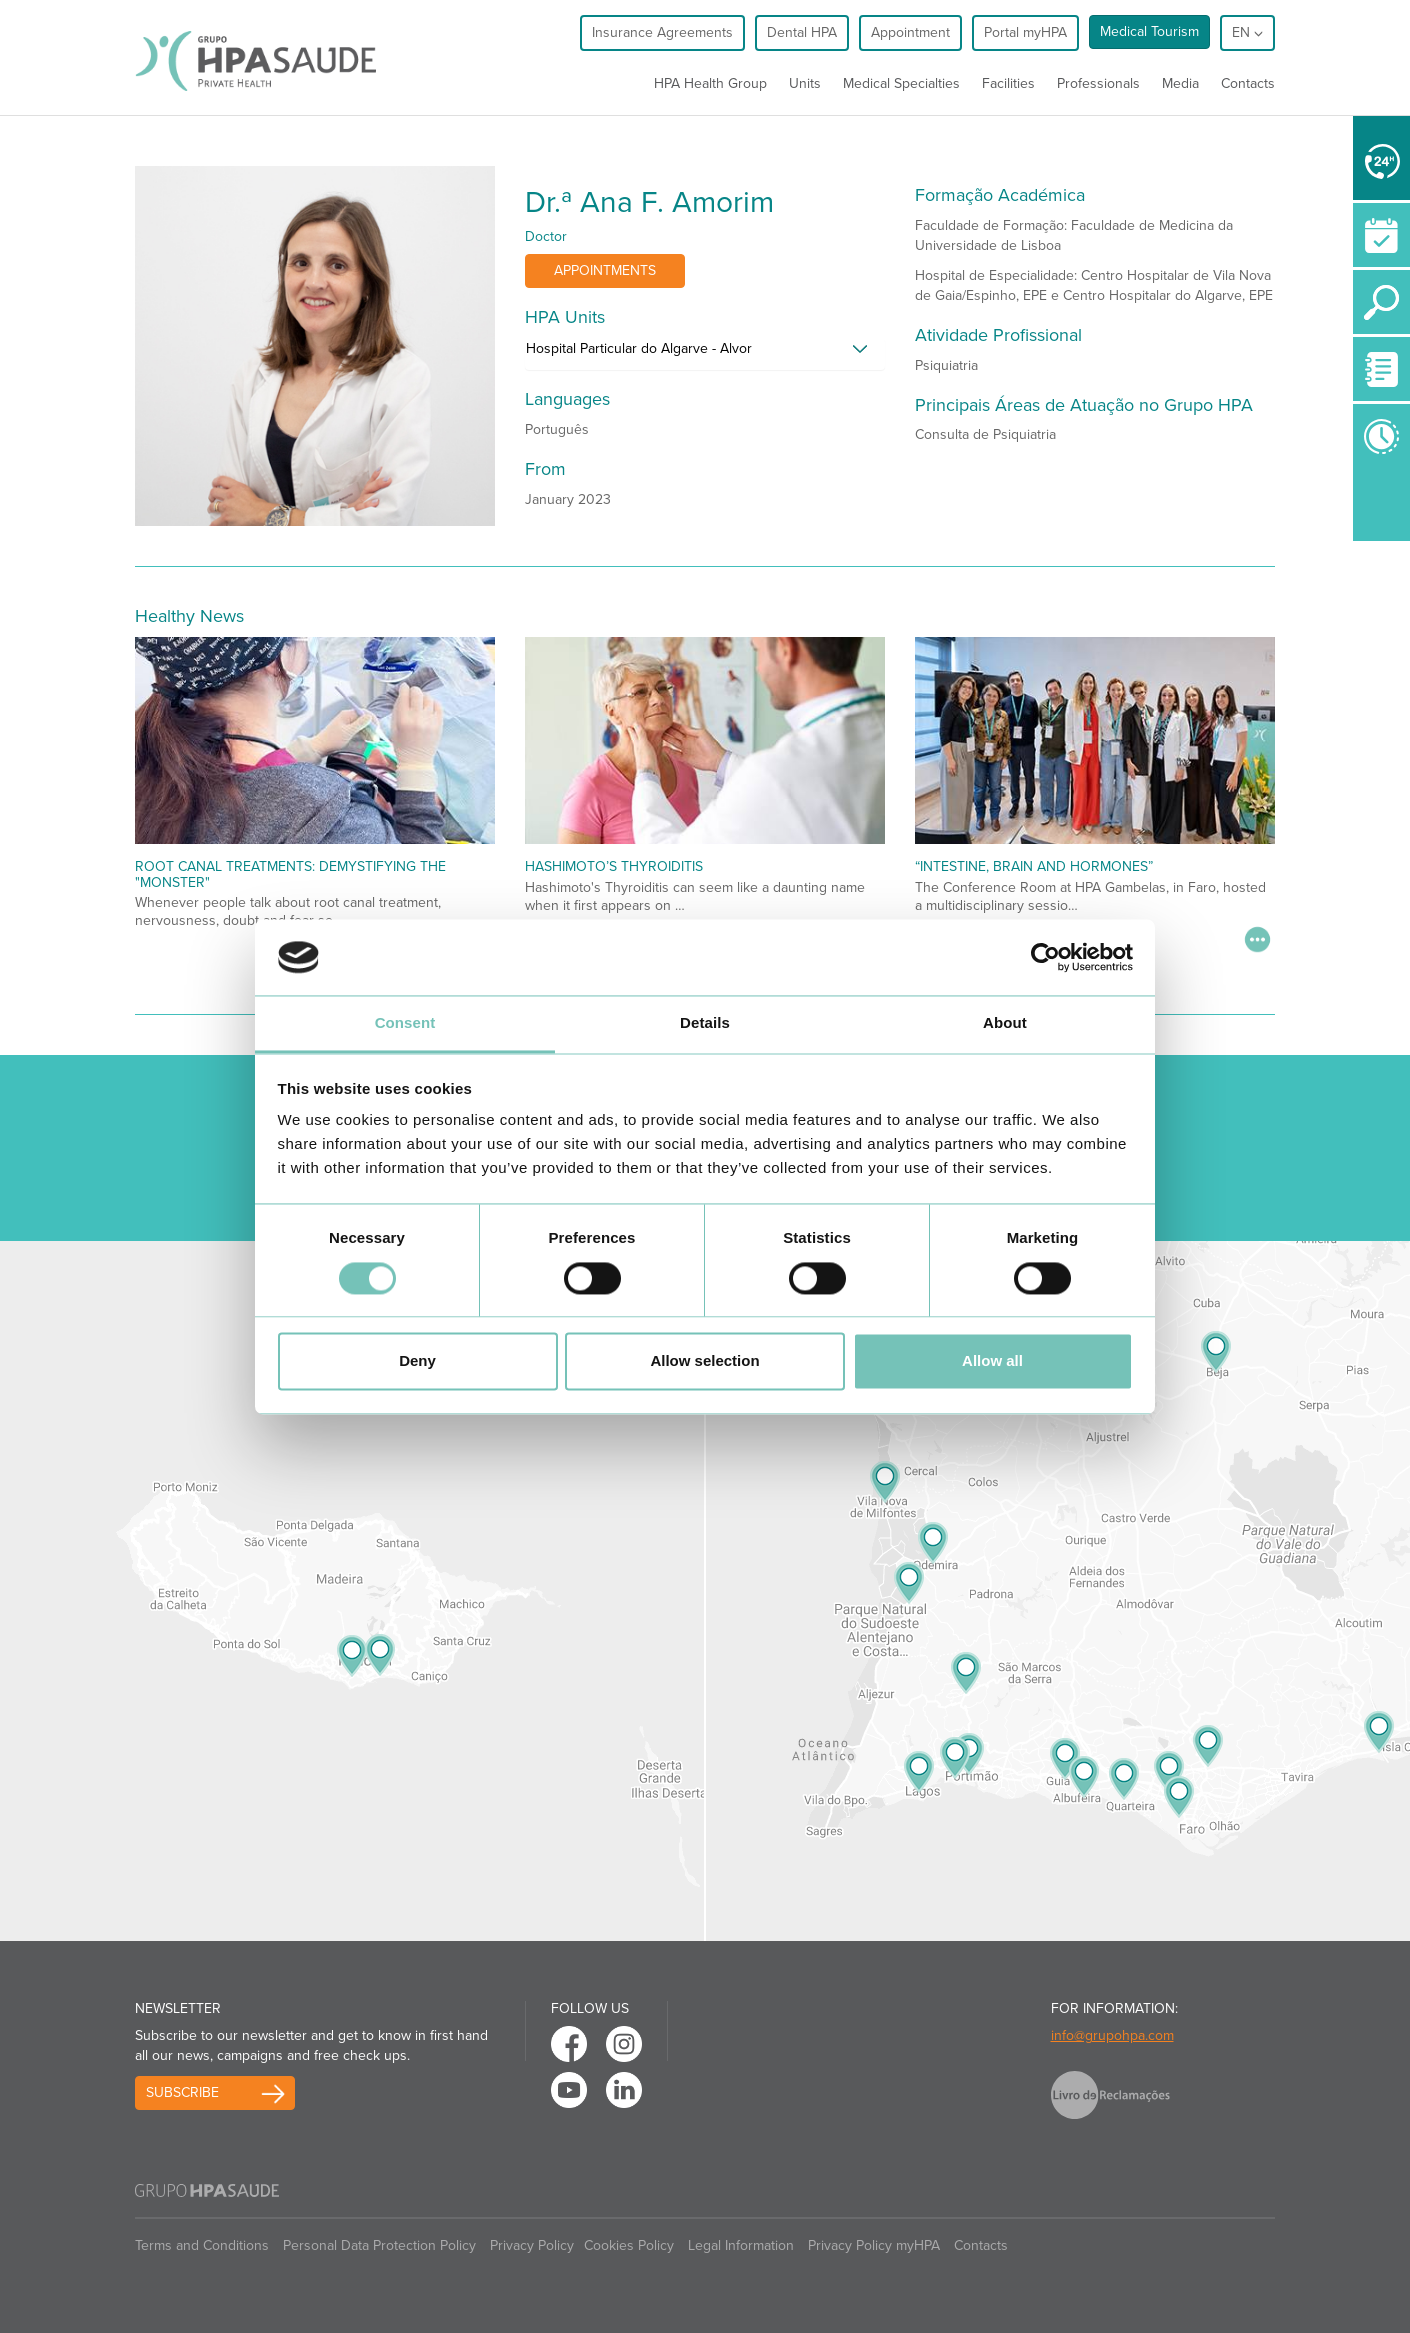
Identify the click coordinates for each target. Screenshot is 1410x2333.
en (1247, 32)
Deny (417, 1361)
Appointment (910, 32)
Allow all (992, 1361)
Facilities (1008, 83)
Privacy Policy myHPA (874, 2245)
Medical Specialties (901, 83)
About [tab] (1005, 1023)
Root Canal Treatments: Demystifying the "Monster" (290, 874)
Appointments (605, 270)
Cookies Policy (629, 2245)
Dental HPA (802, 32)
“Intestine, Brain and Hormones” (1034, 866)
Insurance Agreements (662, 32)
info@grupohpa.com (1112, 2035)
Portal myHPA (1025, 32)
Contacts (1248, 83)
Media (1180, 83)
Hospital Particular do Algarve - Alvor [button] (639, 348)
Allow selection (704, 1361)
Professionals (1098, 83)
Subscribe (182, 2092)
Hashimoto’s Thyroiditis (614, 866)
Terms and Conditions (202, 2245)
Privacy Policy (532, 2245)
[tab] (705, 354)
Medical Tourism (1149, 31)
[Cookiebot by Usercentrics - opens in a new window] (1045, 957)
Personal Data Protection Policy (379, 2245)
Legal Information (741, 2245)
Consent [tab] (405, 1023)
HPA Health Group (710, 83)
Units (805, 83)
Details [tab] (705, 1023)
